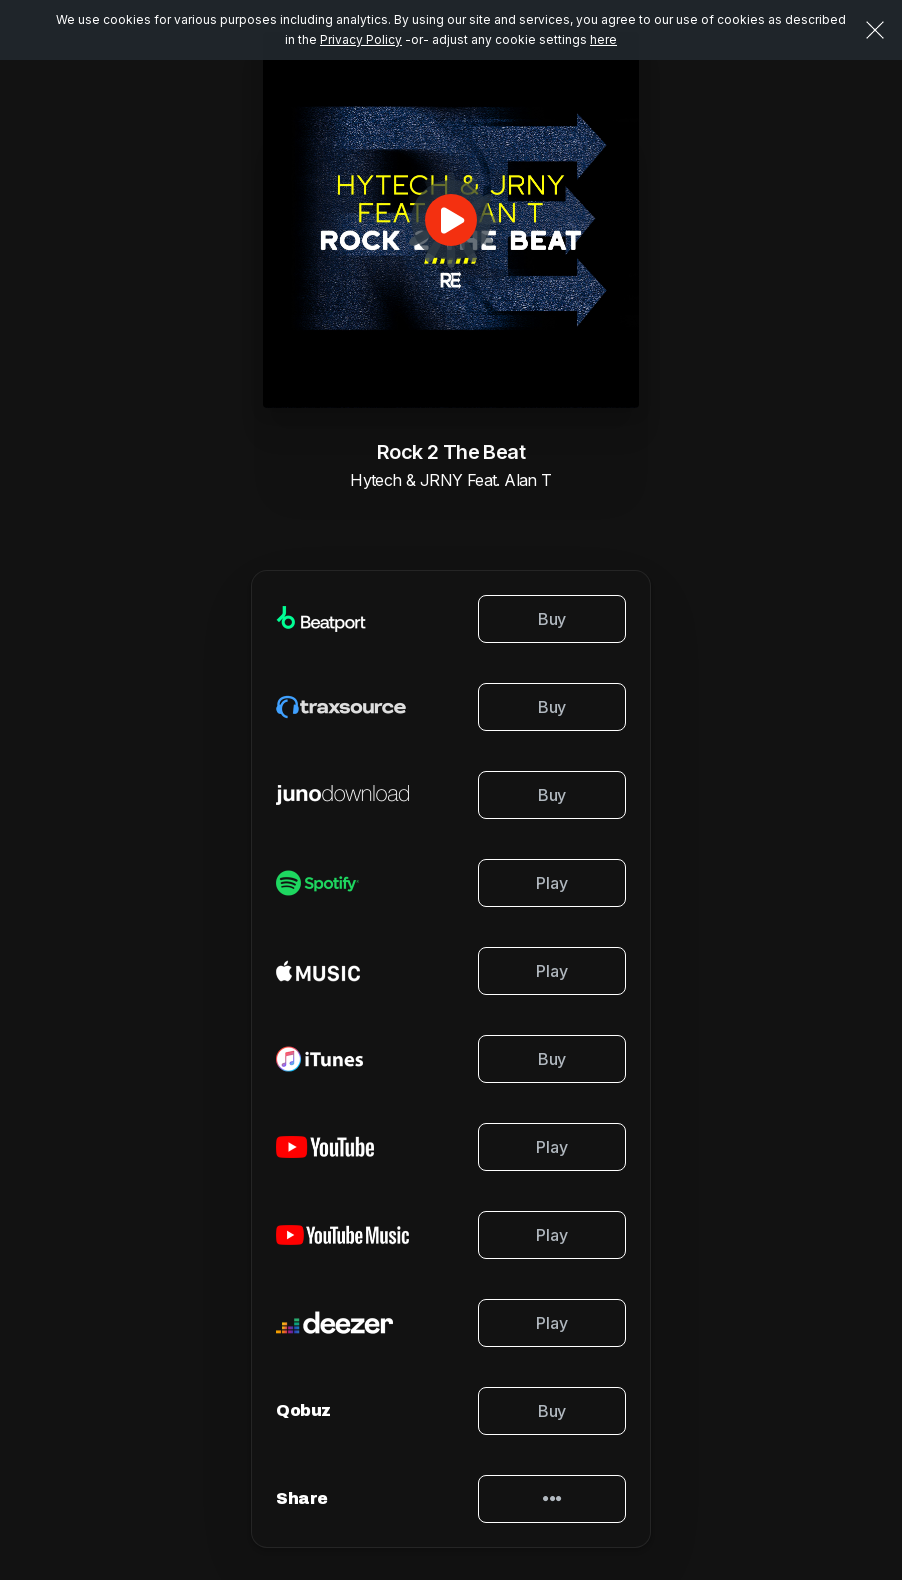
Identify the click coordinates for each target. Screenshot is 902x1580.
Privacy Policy (361, 39)
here (603, 39)
